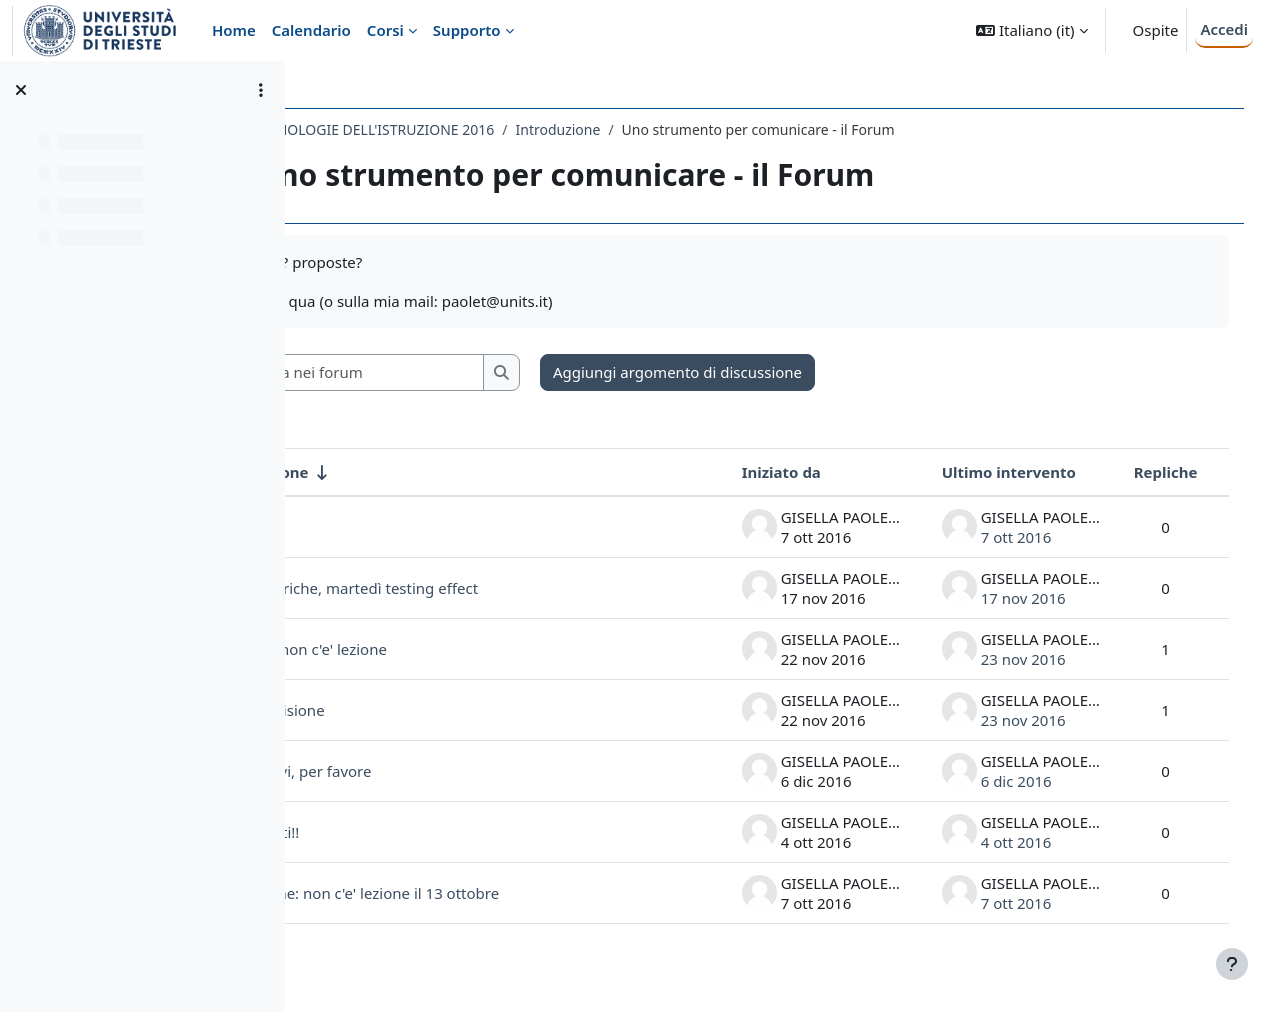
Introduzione (685, 129)
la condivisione (400, 710)
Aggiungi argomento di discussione (805, 372)
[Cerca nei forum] (489, 372)
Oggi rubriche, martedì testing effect (477, 588)
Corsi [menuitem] (385, 30)
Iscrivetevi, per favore (423, 771)
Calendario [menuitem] (311, 30)
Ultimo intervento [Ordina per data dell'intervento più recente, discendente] (988, 472)
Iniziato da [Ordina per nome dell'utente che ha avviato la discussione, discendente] (760, 472)
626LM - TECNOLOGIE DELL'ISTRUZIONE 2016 (473, 129)
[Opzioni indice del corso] (261, 90)
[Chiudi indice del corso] (21, 90)
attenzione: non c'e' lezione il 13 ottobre (487, 893)
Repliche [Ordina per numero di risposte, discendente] (1145, 472)
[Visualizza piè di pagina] (1232, 964)
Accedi (1224, 29)
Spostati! (378, 527)
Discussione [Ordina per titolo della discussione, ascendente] (392, 472)
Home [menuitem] (234, 30)
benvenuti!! (387, 832)
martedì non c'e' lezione (431, 649)
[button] (1031, 30)
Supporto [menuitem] (467, 30)
